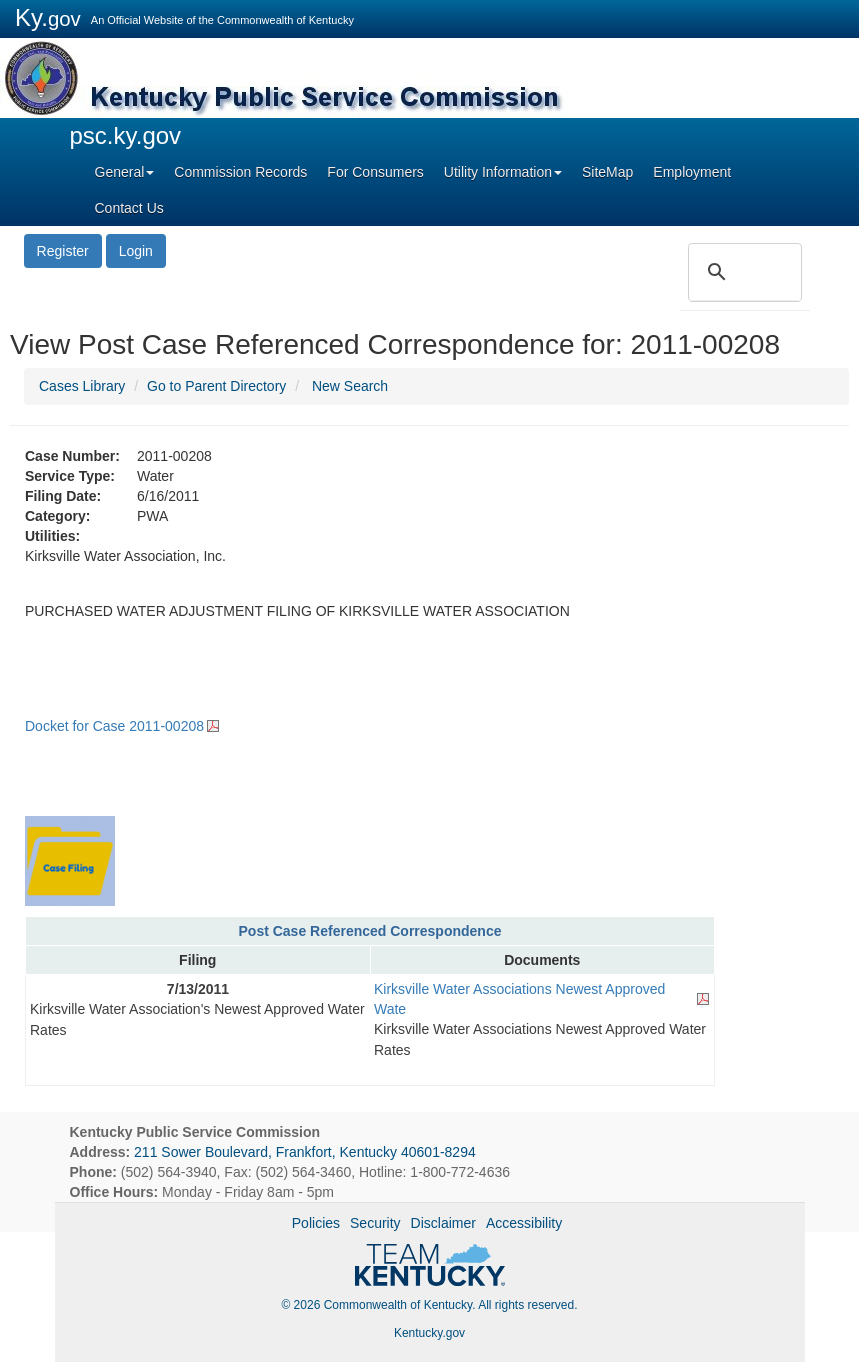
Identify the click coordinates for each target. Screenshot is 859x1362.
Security (375, 1223)
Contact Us (129, 208)
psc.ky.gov (126, 135)
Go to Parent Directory (216, 386)
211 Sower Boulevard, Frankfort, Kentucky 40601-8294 (305, 1152)
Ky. (48, 17)
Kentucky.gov (429, 1333)
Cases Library (82, 386)
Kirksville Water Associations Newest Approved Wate (519, 999)
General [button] (125, 172)
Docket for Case (114, 726)
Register (63, 251)
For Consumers (375, 172)
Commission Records (240, 172)
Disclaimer (443, 1223)
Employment (692, 172)
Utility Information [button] (503, 172)
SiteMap (607, 172)
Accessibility (524, 1223)
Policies (316, 1223)
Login (136, 251)
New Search (350, 386)
